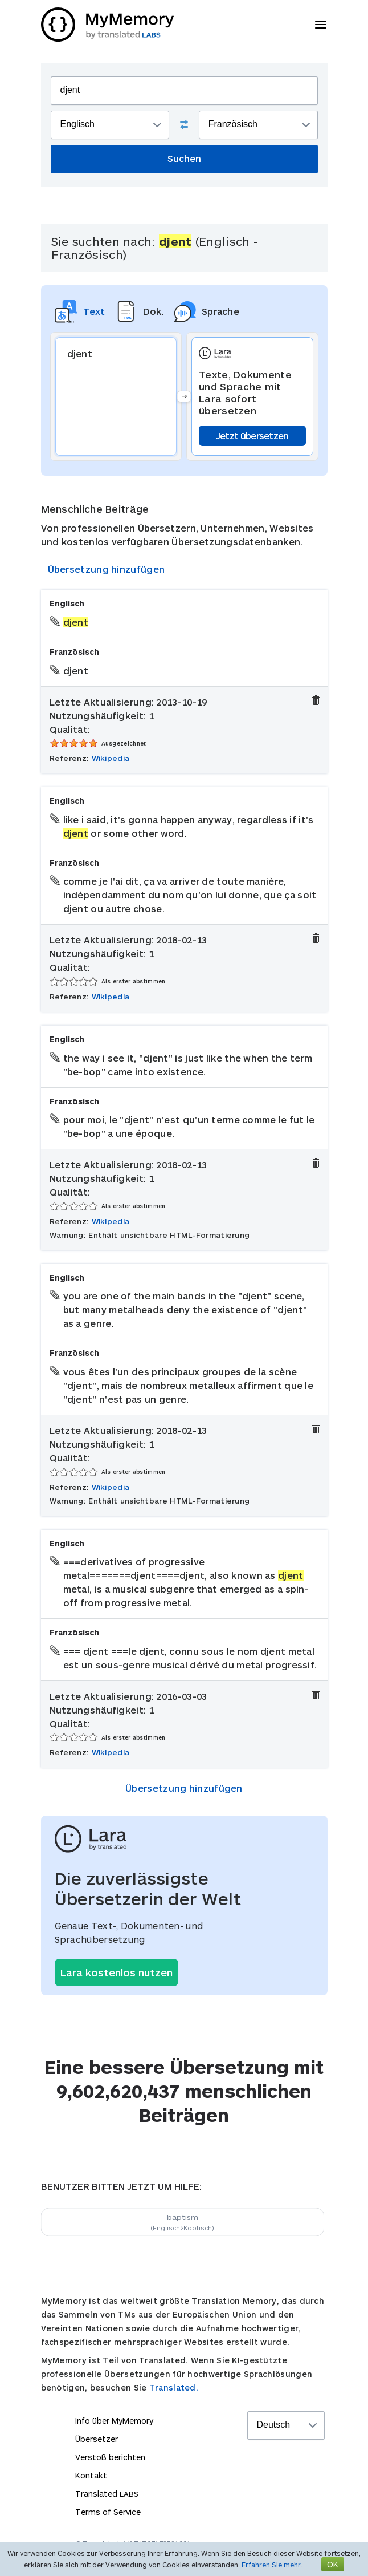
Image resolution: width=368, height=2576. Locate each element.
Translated (106, 2493)
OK (332, 2564)
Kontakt (91, 2475)
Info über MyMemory (114, 2420)
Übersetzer (96, 2439)
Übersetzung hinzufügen (106, 569)
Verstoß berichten (110, 2457)
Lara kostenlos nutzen (116, 1972)
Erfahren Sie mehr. (272, 2565)
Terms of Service (108, 2512)
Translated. (173, 2387)
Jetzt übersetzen (252, 435)
